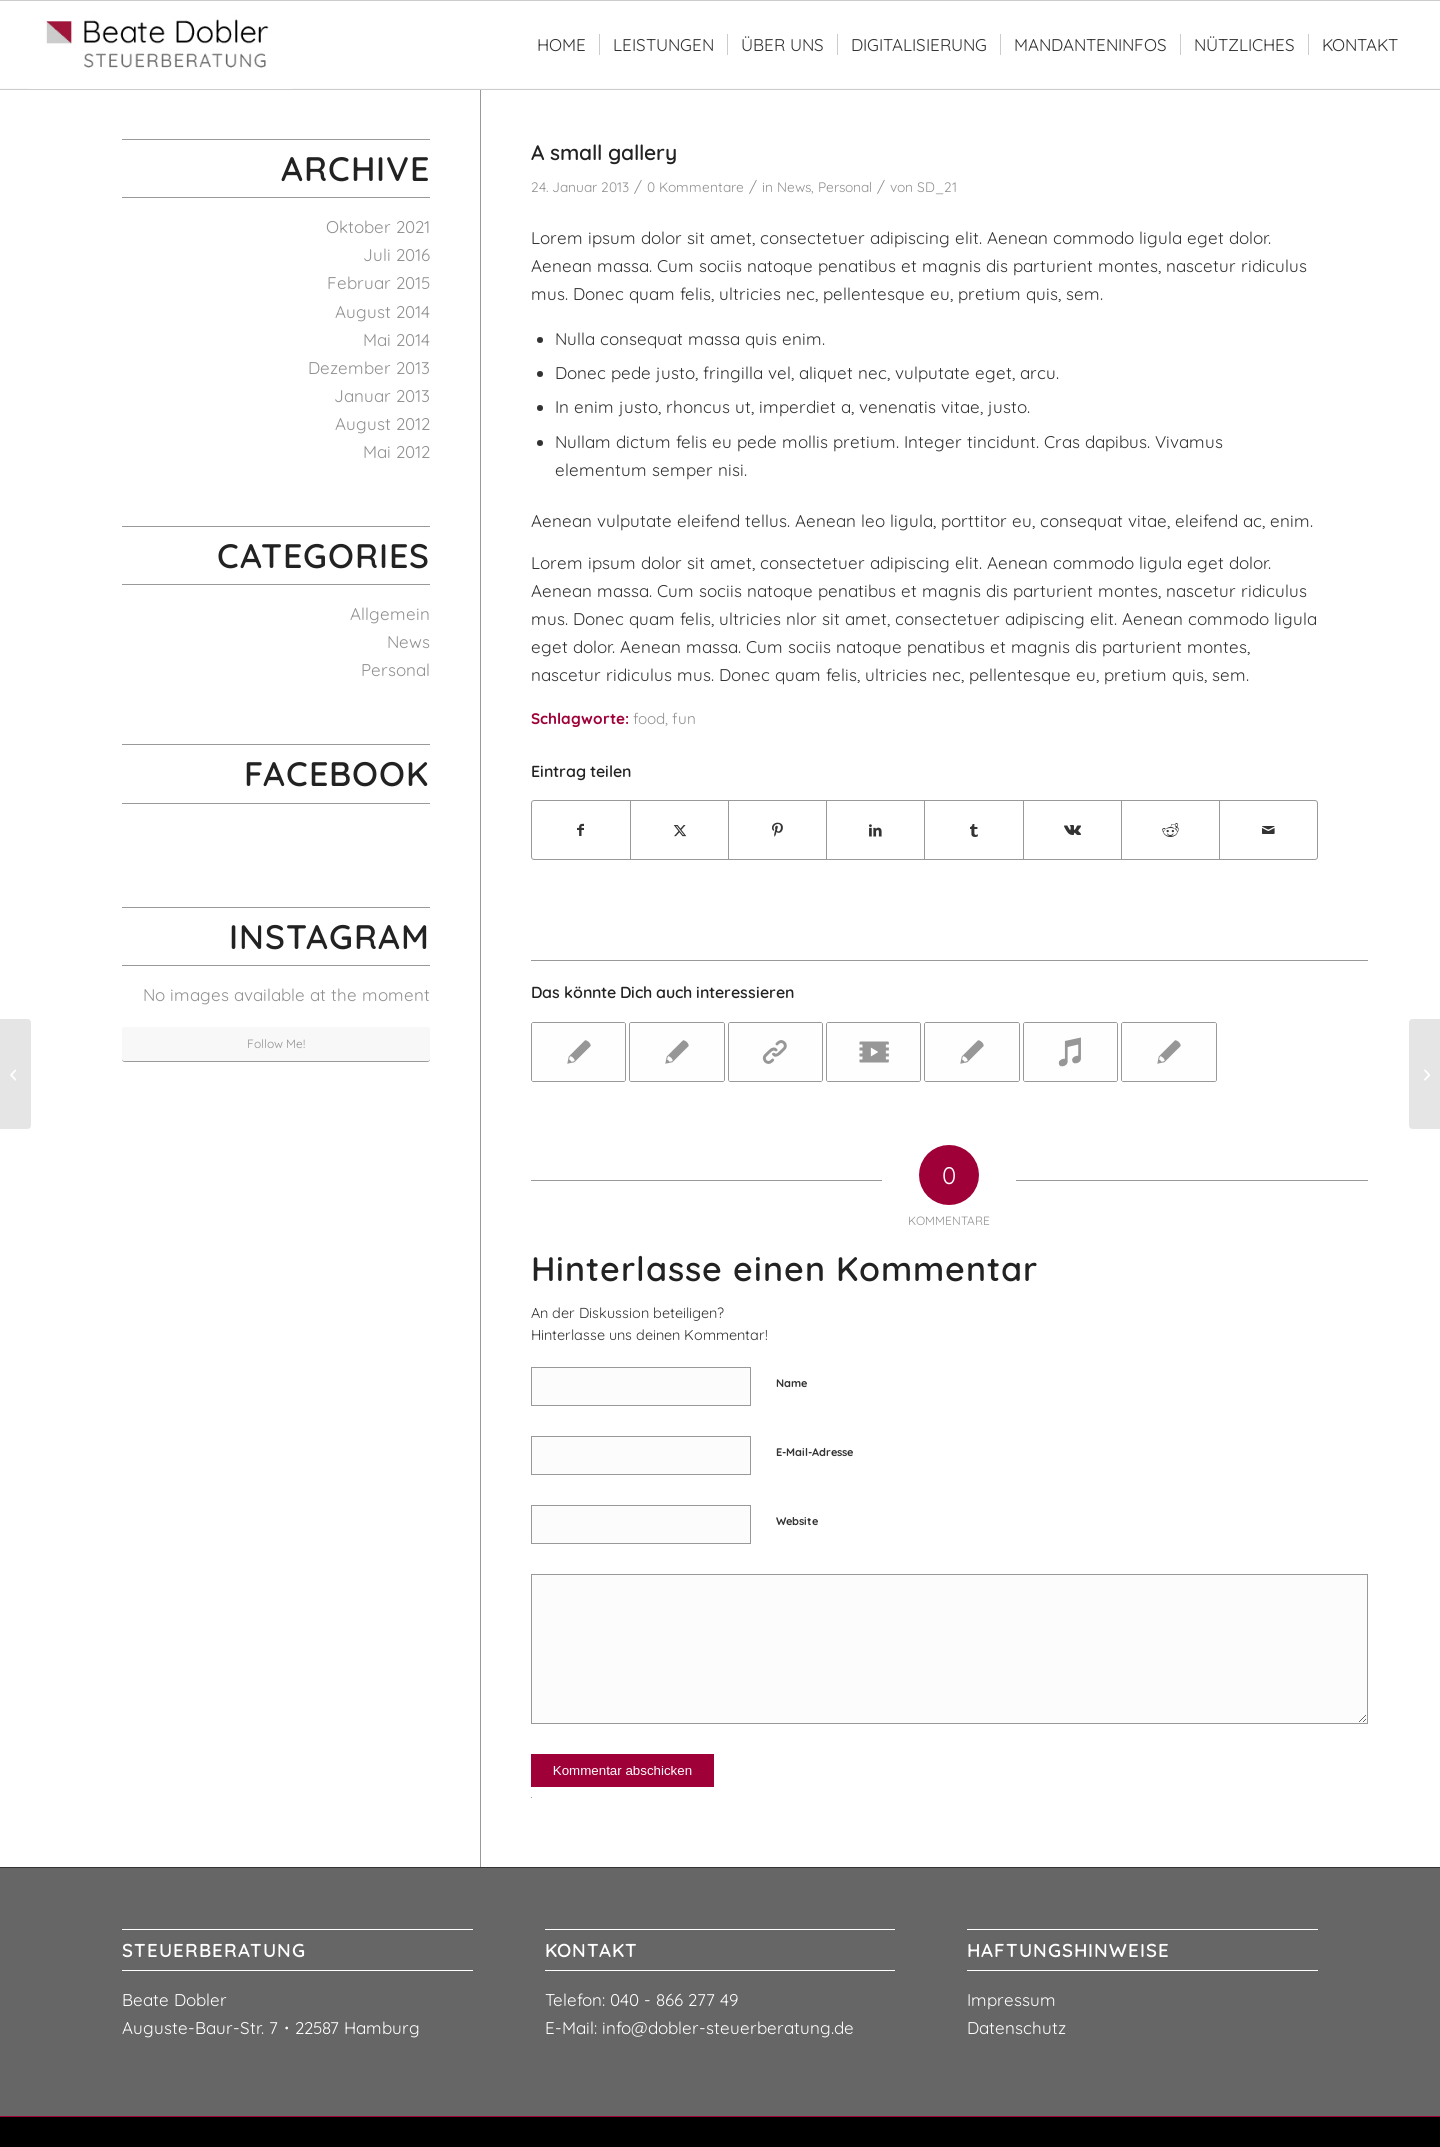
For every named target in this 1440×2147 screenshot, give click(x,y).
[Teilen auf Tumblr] (973, 830)
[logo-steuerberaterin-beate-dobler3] (160, 45)
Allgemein (390, 613)
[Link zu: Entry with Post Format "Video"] (873, 1052)
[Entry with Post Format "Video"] (1424, 1074)
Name (791, 1383)
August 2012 (382, 423)
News (794, 186)
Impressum (1011, 1999)
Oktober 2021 (378, 226)
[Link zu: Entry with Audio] (1070, 1052)
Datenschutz (1016, 2027)
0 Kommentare (695, 186)
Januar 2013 (382, 395)
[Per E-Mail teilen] (1268, 830)
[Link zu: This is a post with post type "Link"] (775, 1052)
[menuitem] (561, 45)
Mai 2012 (396, 451)
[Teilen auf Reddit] (1170, 830)
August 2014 (382, 311)
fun (684, 718)
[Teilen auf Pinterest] (777, 830)
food (649, 718)
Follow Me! (276, 1043)
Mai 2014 (396, 339)
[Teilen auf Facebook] (581, 830)
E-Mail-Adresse (814, 1452)
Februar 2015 (378, 282)
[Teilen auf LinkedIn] (875, 830)
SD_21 (937, 186)
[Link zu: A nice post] (676, 1052)
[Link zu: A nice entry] (578, 1052)
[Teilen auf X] (679, 830)
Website (797, 1521)
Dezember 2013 (369, 367)
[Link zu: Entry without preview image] (1168, 1052)
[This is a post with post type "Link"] (15, 1074)
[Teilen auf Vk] (1072, 830)
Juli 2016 (396, 254)
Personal (845, 186)
